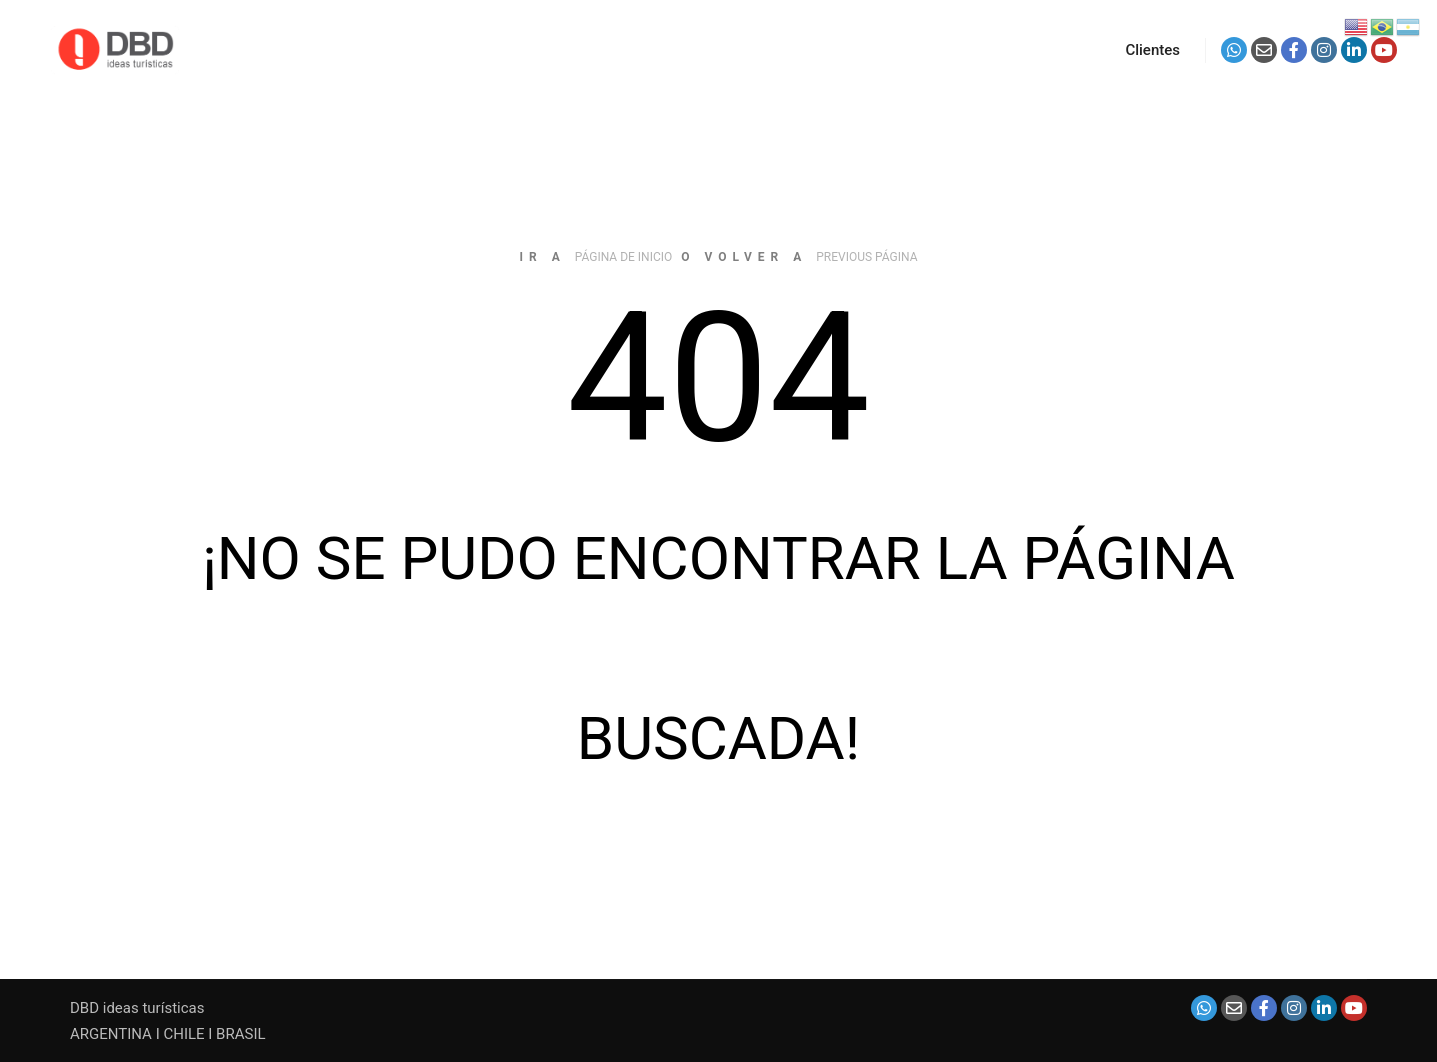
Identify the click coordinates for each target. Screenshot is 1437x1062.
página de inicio (624, 257)
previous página (866, 257)
